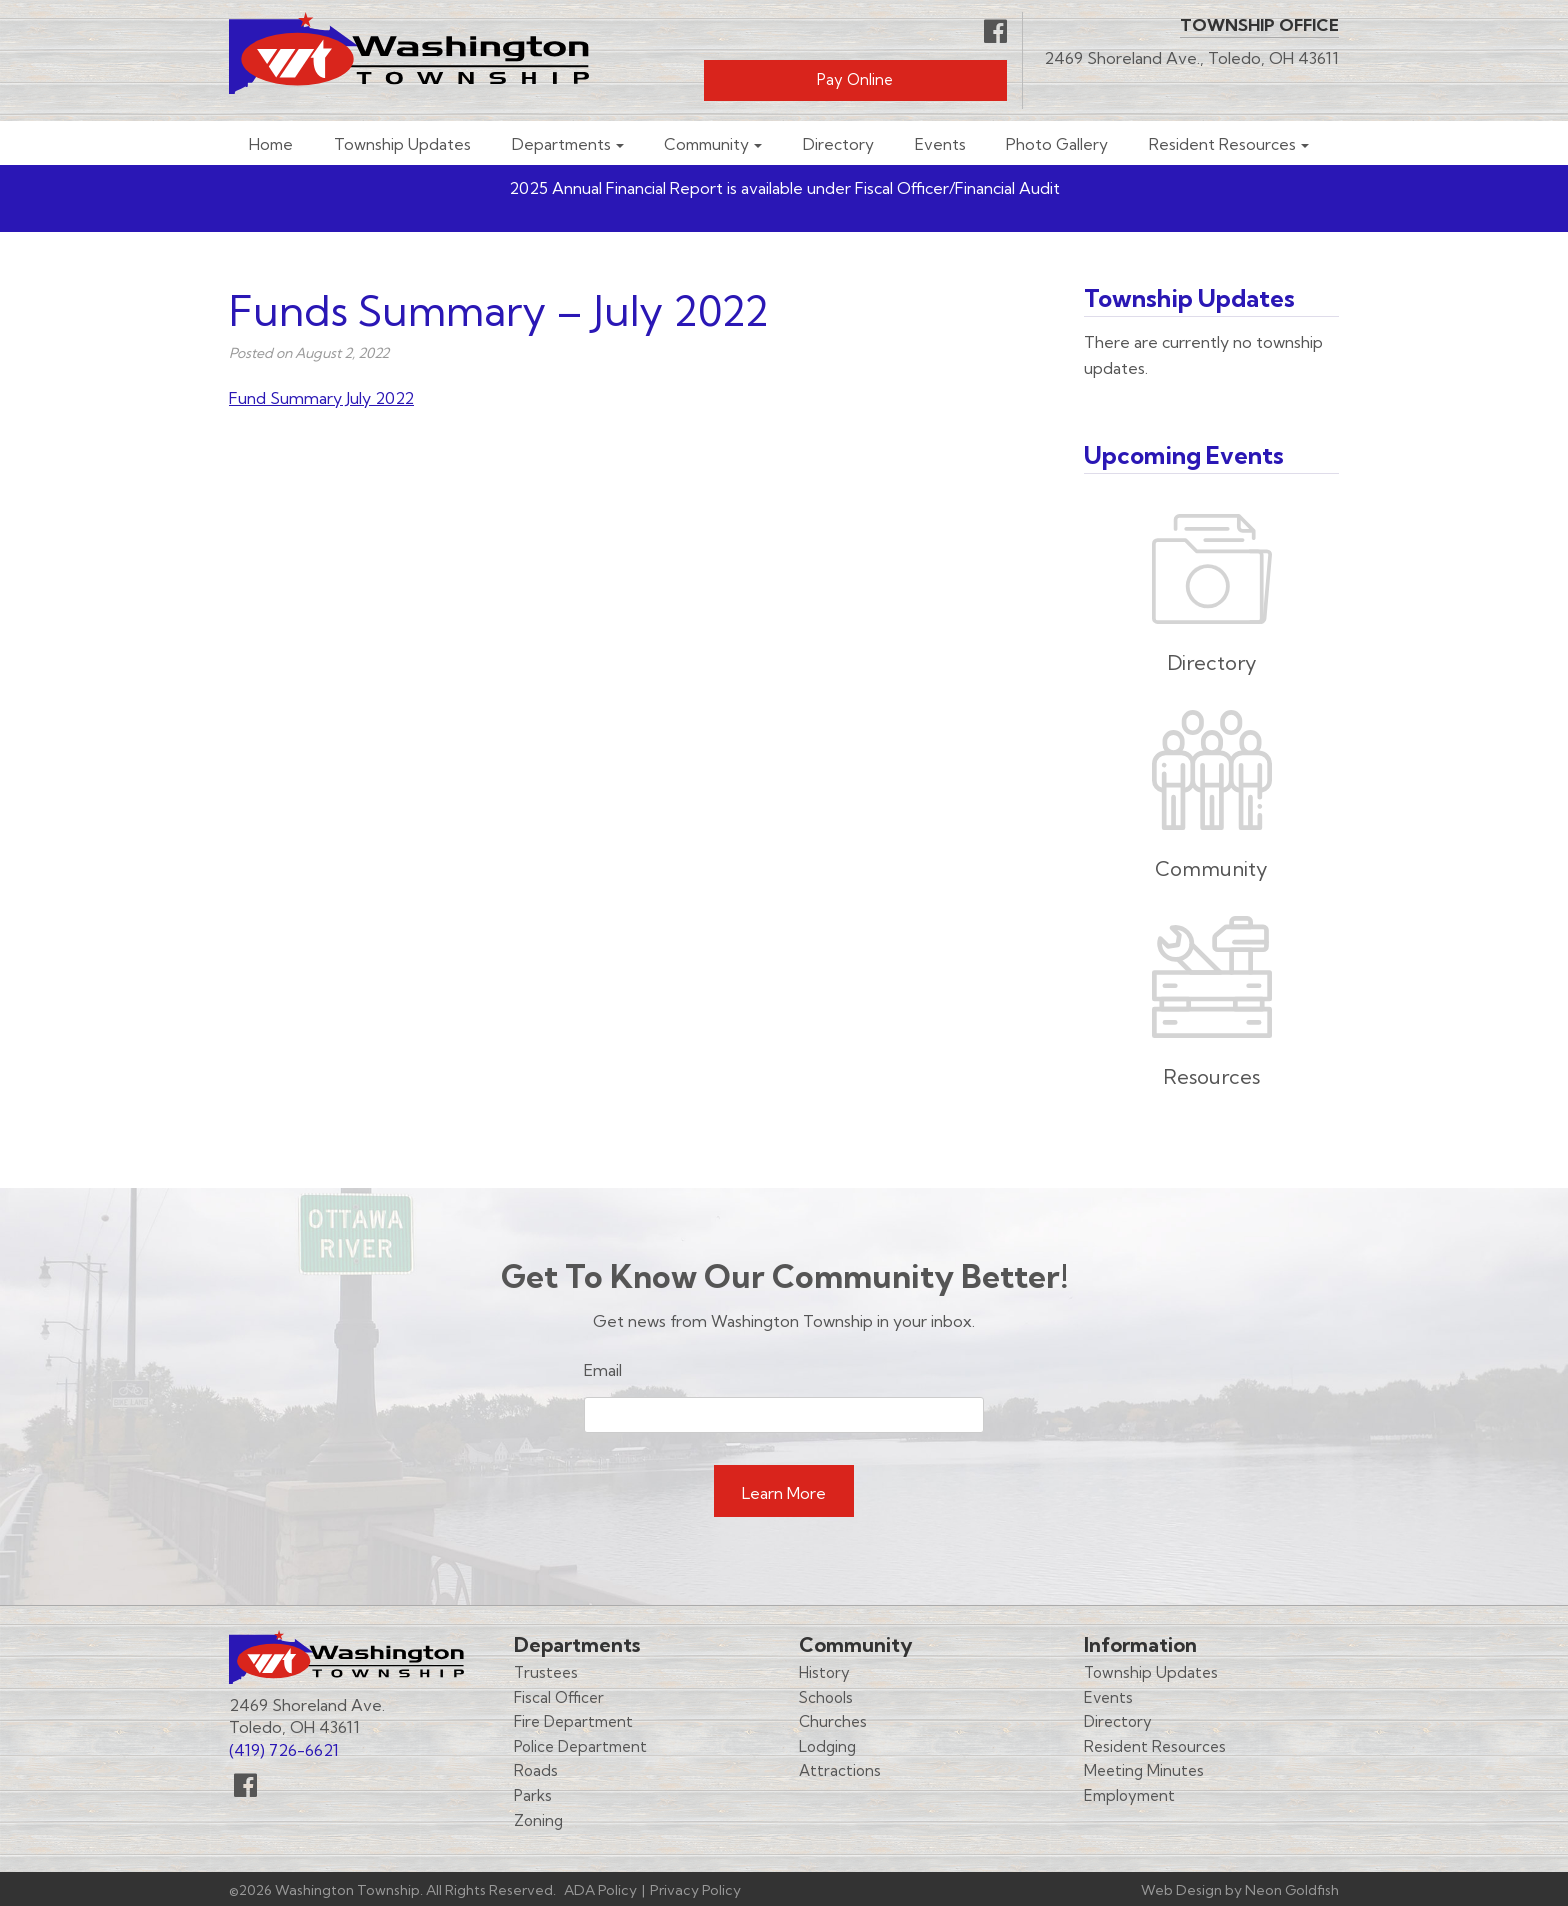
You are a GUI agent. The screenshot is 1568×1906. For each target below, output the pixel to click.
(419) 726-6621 (284, 1750)
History (824, 1672)
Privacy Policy (695, 1890)
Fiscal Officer (559, 1697)
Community (706, 144)
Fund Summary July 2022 (321, 398)
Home (271, 144)
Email (603, 1370)
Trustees (546, 1672)
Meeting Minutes (1144, 1770)
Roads (536, 1770)
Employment (1129, 1795)
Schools (826, 1697)
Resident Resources (1222, 144)
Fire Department (573, 1721)
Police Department (580, 1746)
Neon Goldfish (1292, 1890)
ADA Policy (600, 1890)
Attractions (840, 1770)
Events (940, 144)
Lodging (827, 1746)
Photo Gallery (1057, 144)
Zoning (538, 1820)
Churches (833, 1721)
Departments (561, 144)
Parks (533, 1795)
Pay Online (855, 79)
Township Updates (402, 144)
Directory (838, 144)
